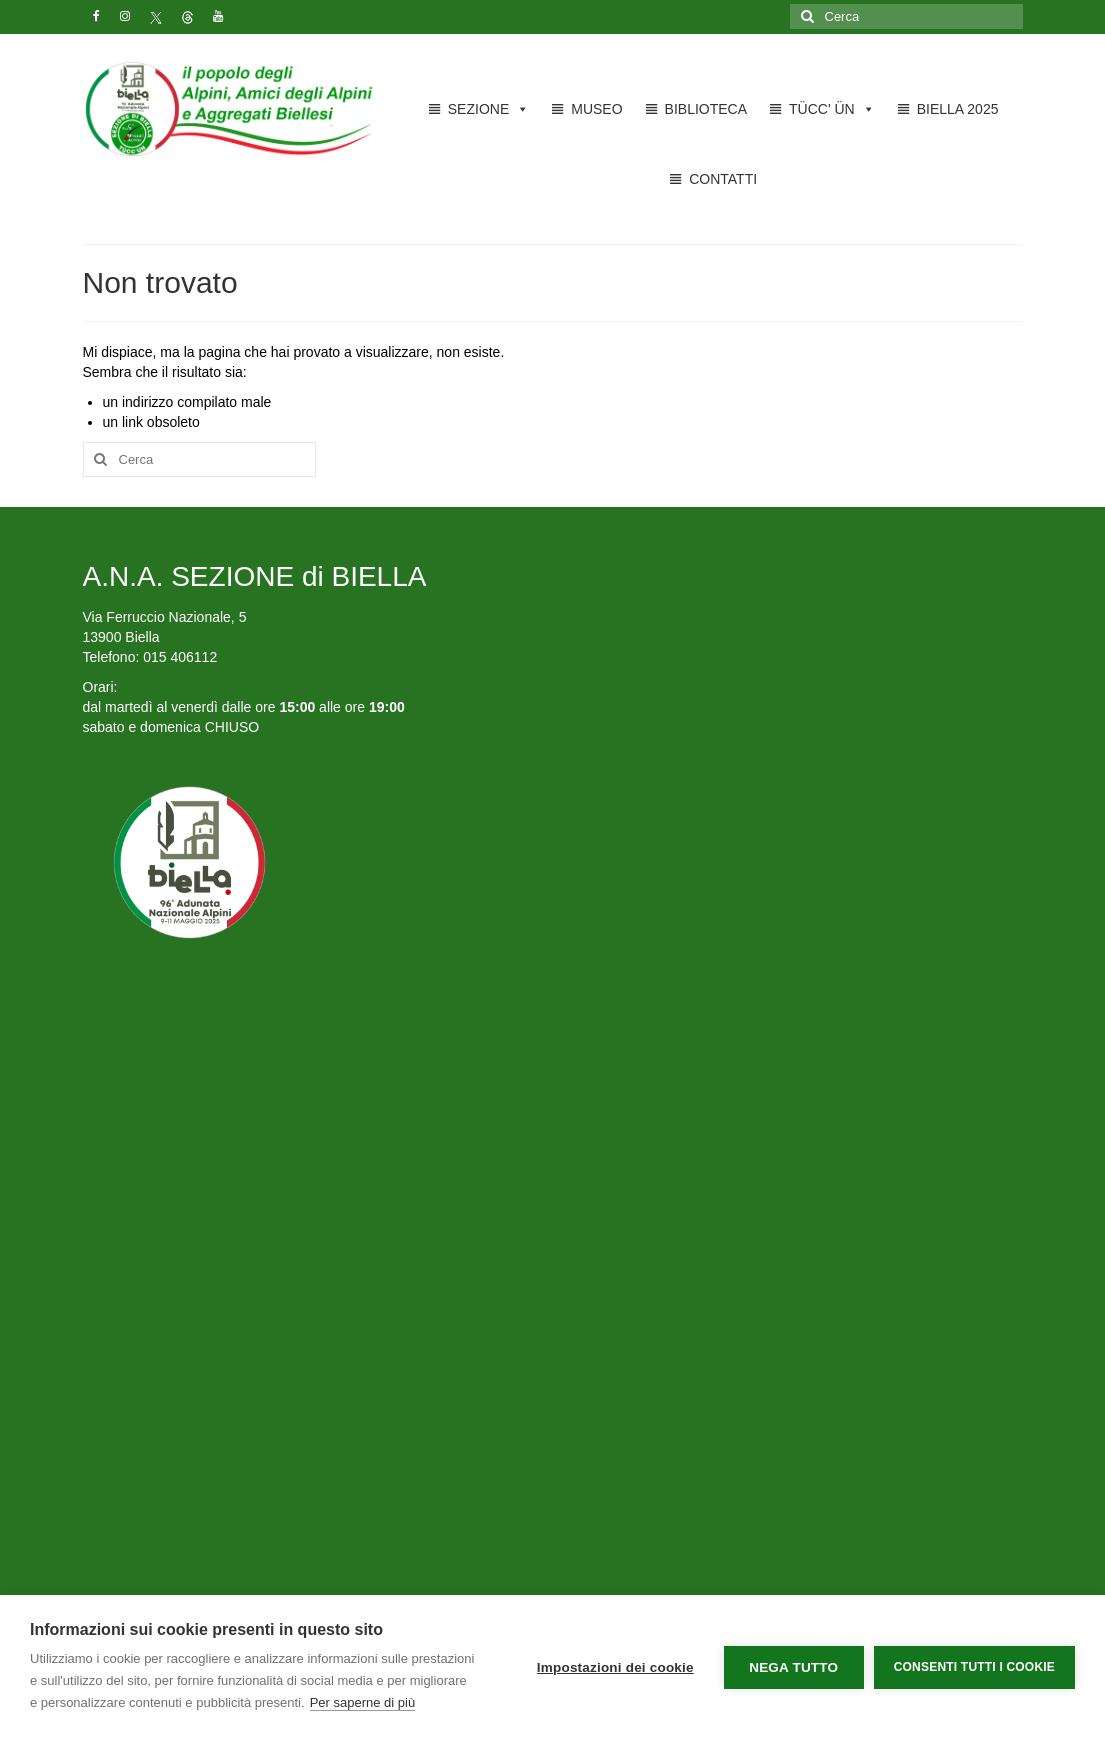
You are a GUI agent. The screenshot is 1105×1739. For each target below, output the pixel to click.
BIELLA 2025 (958, 109)
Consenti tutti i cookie (974, 1667)
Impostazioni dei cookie (615, 1667)
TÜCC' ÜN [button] (832, 109)
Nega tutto (793, 1667)
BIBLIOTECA (706, 109)
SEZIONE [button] (488, 109)
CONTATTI (723, 179)
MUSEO (596, 109)
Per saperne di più (363, 1702)
